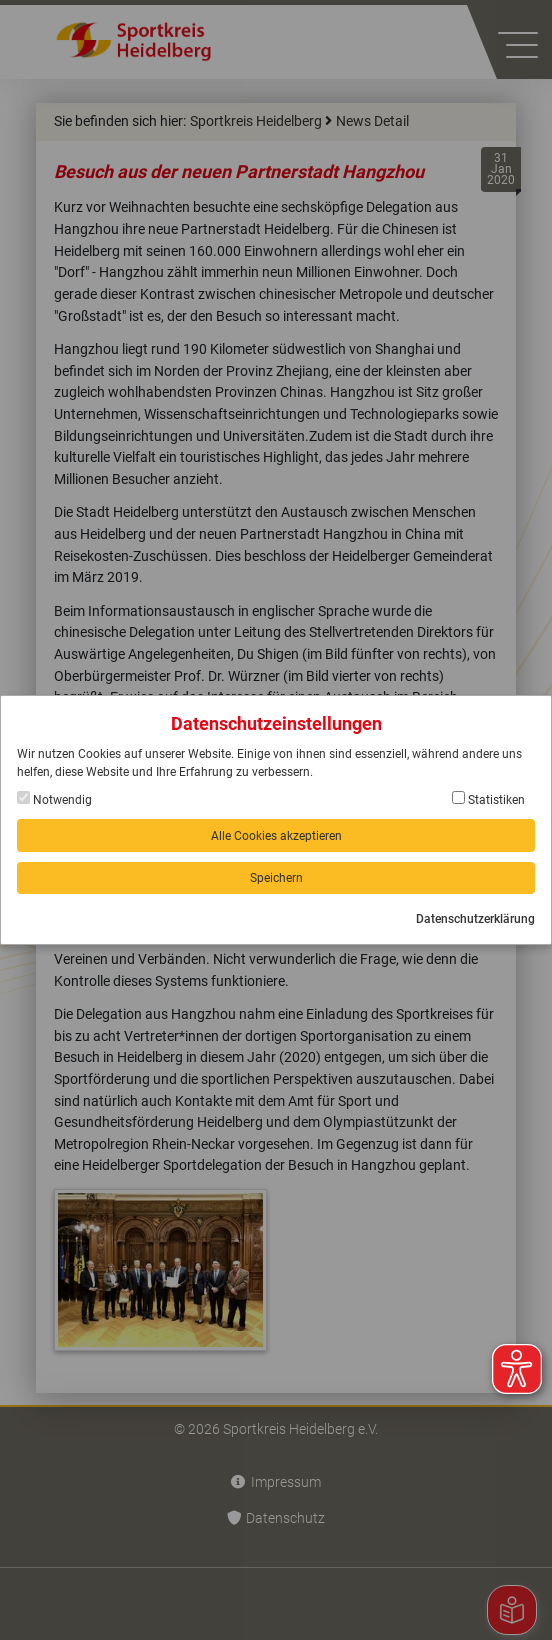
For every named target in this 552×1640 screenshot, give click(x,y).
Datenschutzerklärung (475, 919)
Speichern (276, 878)
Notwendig (54, 799)
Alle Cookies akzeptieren (276, 836)
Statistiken (488, 799)
